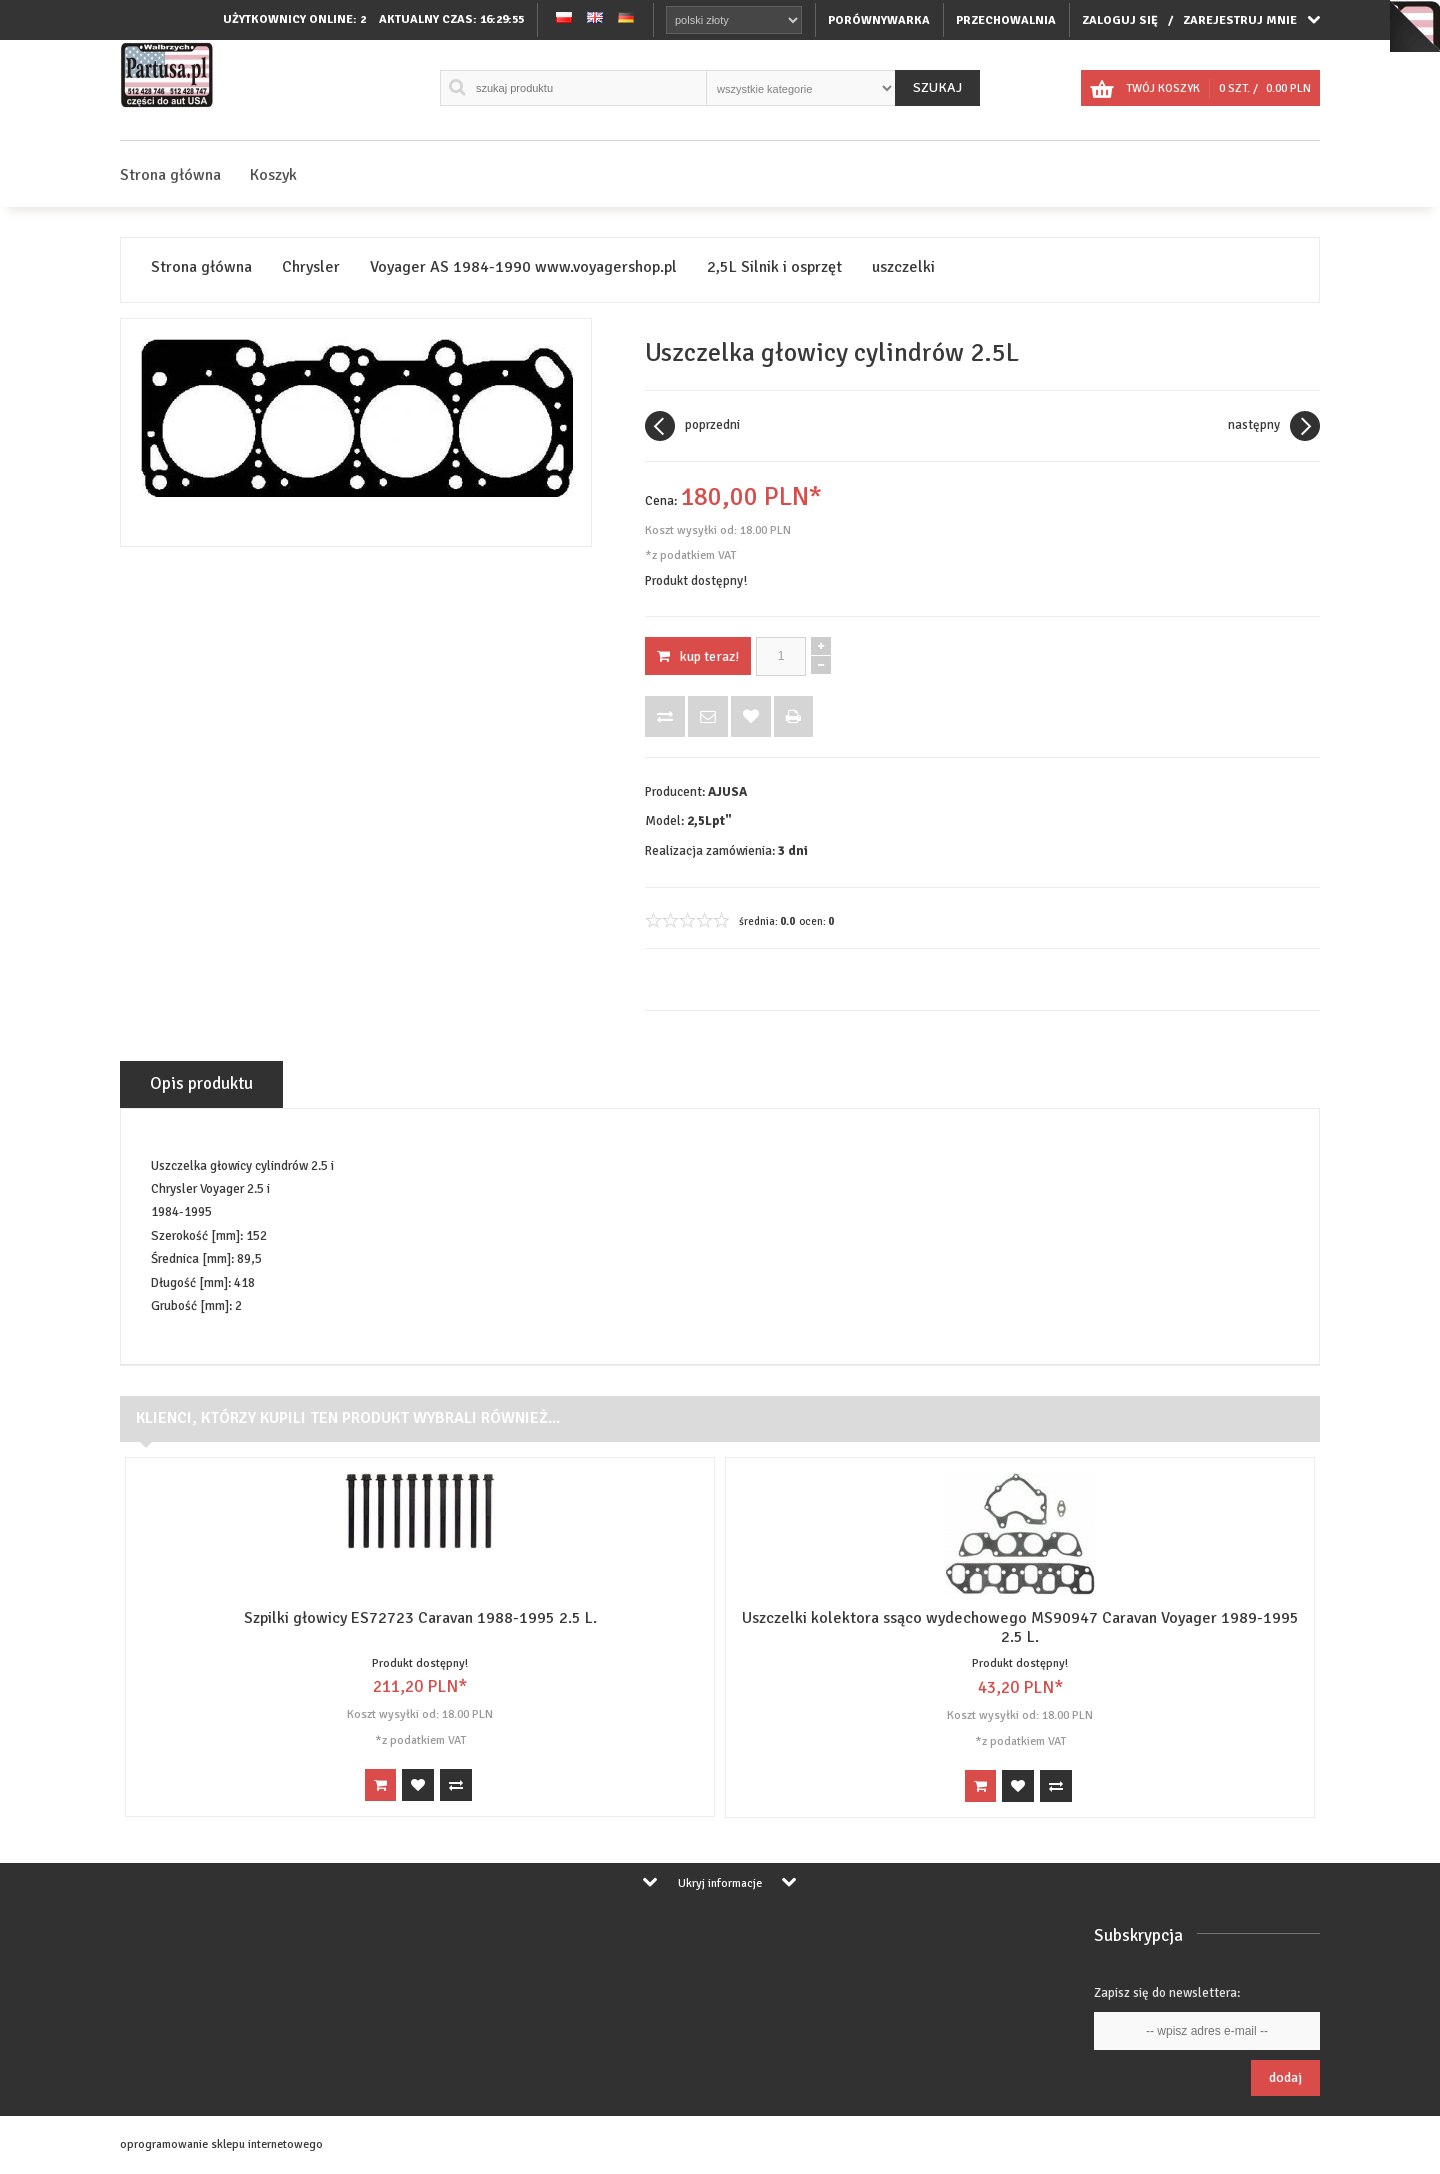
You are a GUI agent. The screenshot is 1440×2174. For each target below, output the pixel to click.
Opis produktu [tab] (201, 1083)
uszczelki (903, 267)
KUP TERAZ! (698, 656)
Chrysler (311, 267)
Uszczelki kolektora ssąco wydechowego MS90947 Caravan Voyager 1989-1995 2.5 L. (1020, 1627)
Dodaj (1285, 2077)
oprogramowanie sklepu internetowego (221, 2144)
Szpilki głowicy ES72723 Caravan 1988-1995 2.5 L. (420, 1618)
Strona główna (170, 175)
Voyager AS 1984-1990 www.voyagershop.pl (523, 267)
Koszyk (273, 175)
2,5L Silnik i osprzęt (774, 267)
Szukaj (937, 87)
